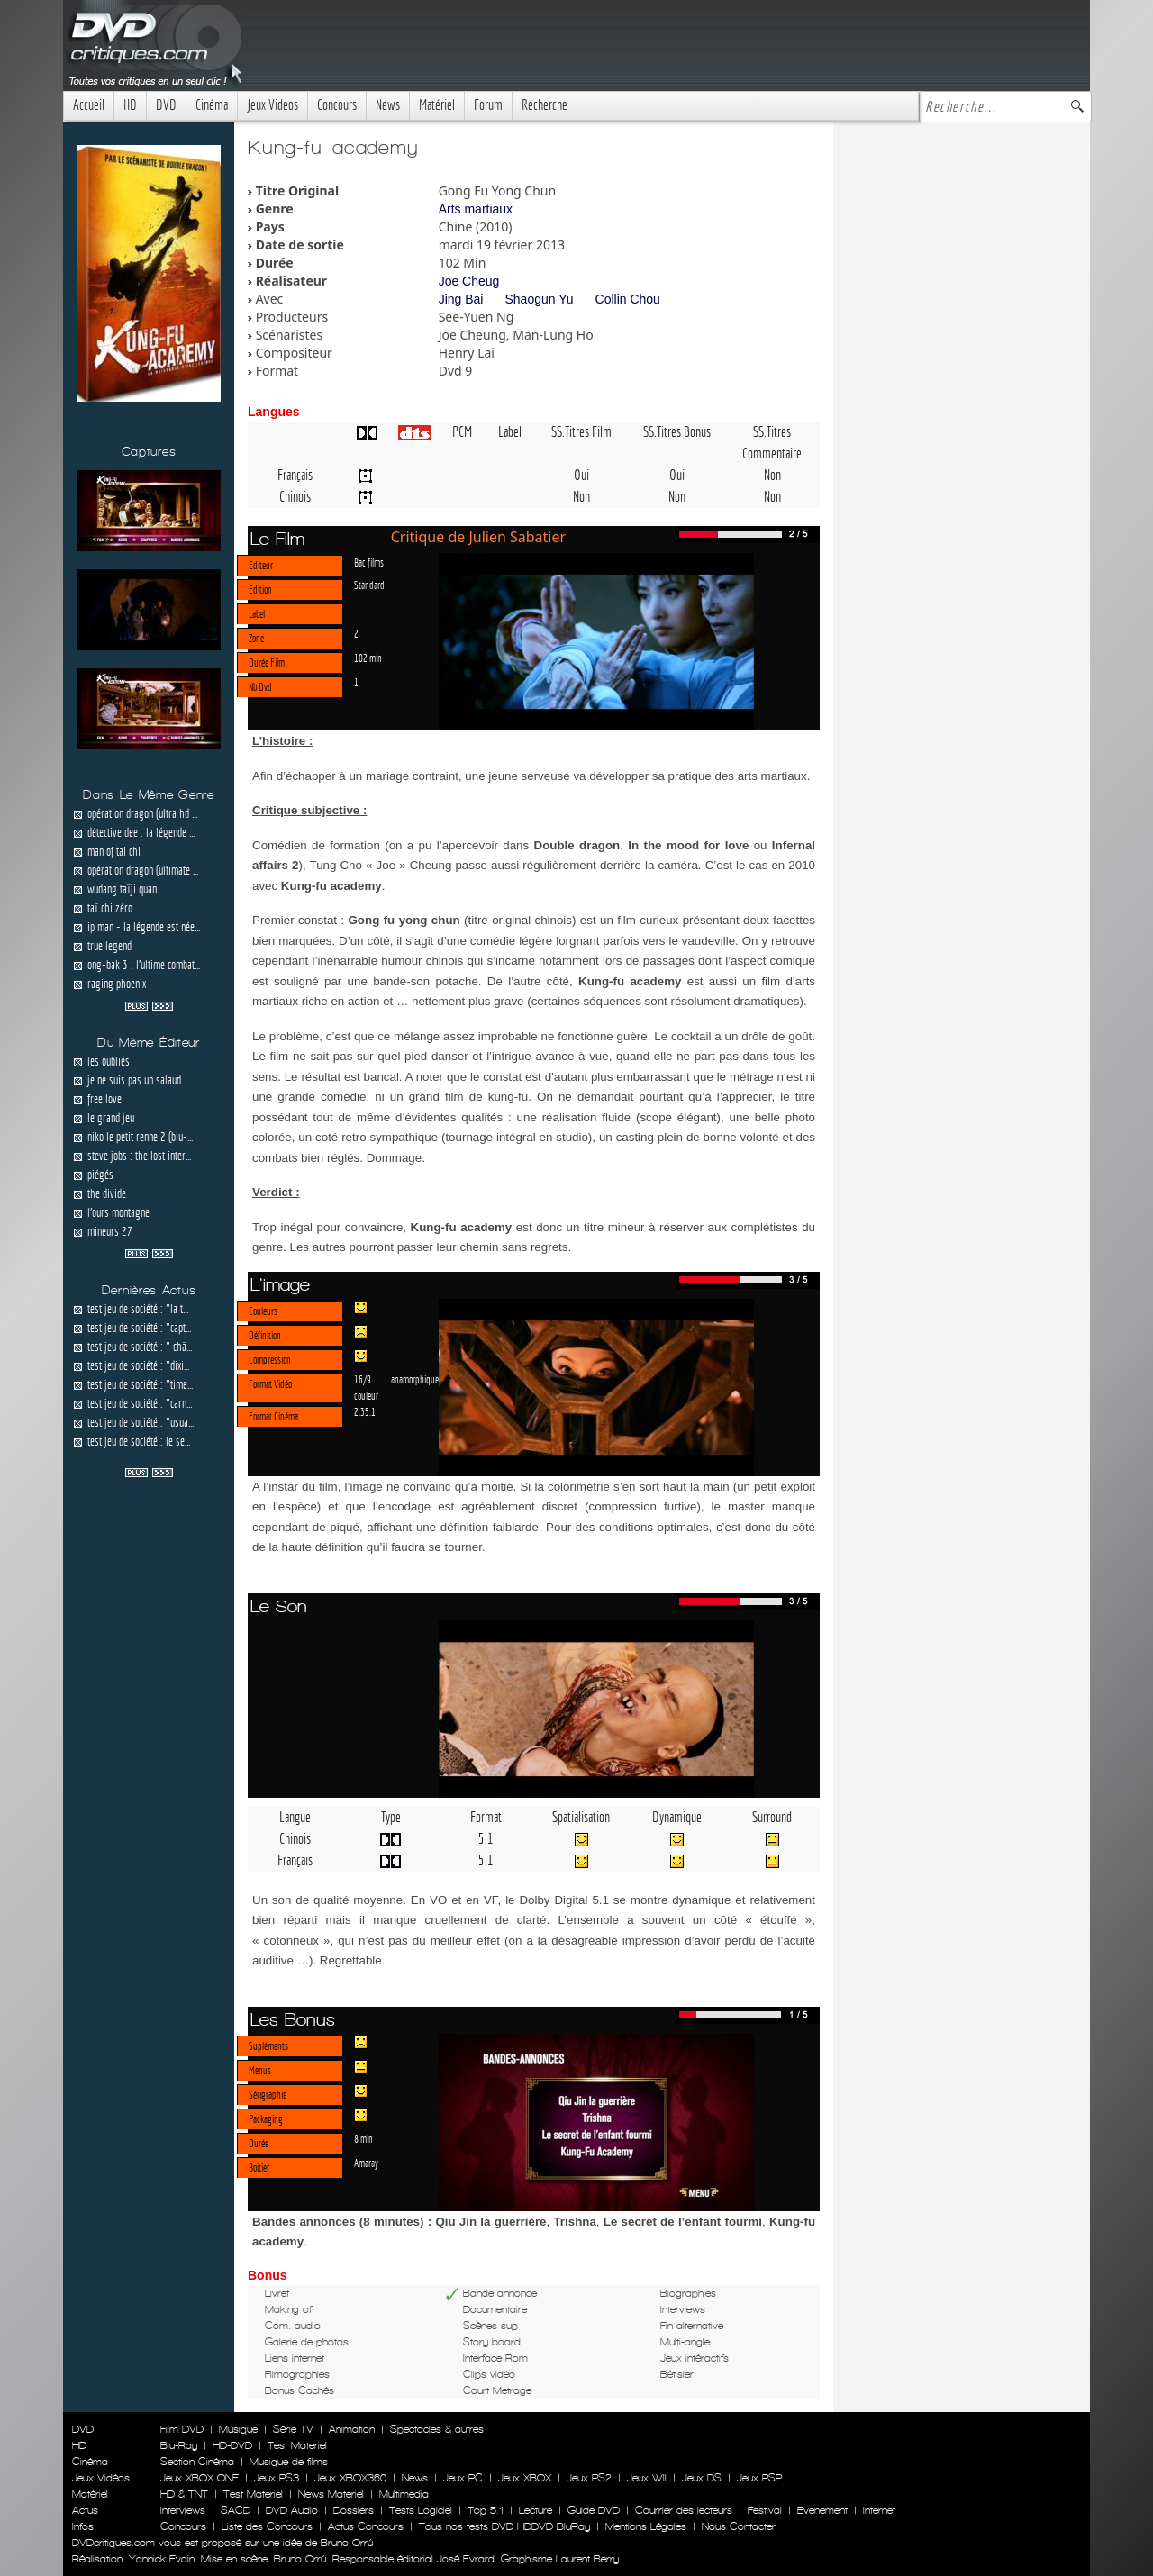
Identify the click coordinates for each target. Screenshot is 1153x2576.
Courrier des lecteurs (683, 2510)
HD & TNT (184, 2494)
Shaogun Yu (538, 299)
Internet (879, 2510)
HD (130, 104)
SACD (235, 2510)
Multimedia (404, 2494)
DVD (166, 104)
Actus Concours (366, 2526)
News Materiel (331, 2494)
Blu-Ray (178, 2445)
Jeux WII (647, 2477)
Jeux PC (463, 2477)
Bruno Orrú (300, 2558)
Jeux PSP (759, 2477)
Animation (352, 2429)
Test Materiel (297, 2445)
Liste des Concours (267, 2526)
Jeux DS (702, 2477)
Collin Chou (627, 299)
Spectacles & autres (437, 2429)
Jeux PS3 (276, 2477)
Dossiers (353, 2510)
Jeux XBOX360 (350, 2477)
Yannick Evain (162, 2558)
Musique (238, 2429)
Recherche (544, 104)
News (388, 104)
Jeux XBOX (524, 2477)
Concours (337, 104)
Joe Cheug (469, 281)
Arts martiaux (476, 209)
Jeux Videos (272, 104)
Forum (488, 104)
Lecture (535, 2510)
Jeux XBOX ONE (199, 2477)
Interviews (182, 2510)
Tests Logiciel (420, 2510)
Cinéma (211, 104)
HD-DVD (232, 2445)
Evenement (822, 2510)
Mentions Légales (645, 2526)
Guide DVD (593, 2510)
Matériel (437, 104)
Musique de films (289, 2461)
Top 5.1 (486, 2510)
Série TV (293, 2429)
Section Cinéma (197, 2461)
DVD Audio (292, 2510)
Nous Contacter (737, 2526)
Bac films (369, 562)
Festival (765, 2510)
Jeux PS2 (589, 2477)
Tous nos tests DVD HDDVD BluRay (504, 2526)
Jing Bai (461, 299)
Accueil (88, 104)
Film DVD (182, 2429)
